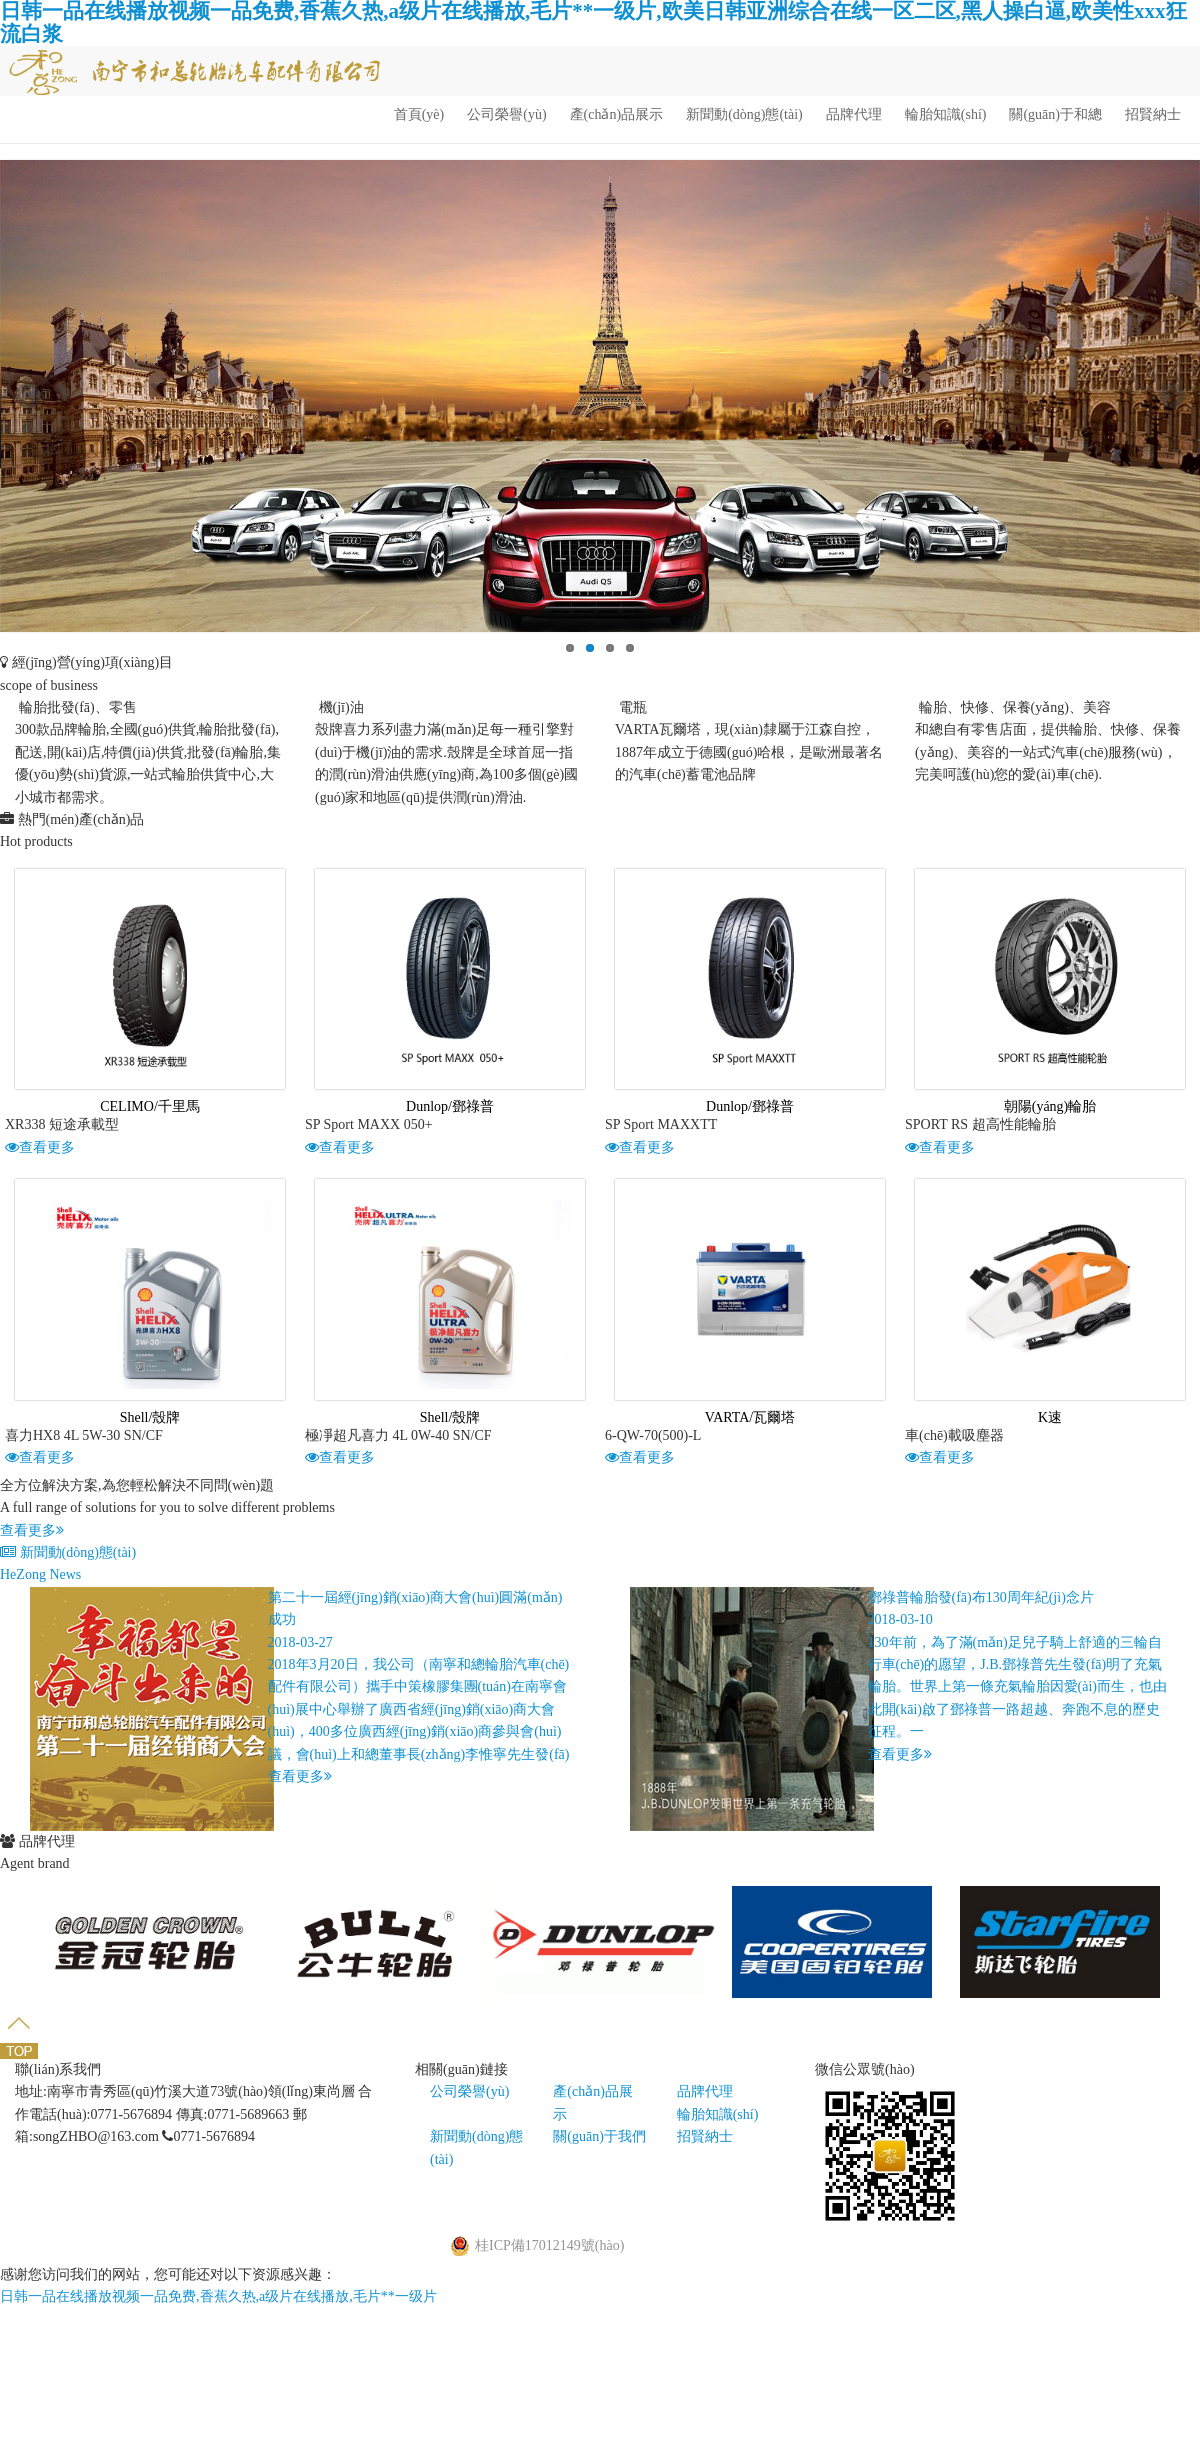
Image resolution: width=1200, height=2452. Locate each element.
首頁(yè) (419, 114)
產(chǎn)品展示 (617, 114)
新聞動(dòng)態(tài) (744, 114)
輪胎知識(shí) (946, 114)
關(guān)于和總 (1055, 114)
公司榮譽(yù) (506, 114)
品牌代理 (854, 114)
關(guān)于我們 (599, 2136)
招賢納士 (1153, 114)
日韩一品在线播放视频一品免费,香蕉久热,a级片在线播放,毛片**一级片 (218, 2296)
